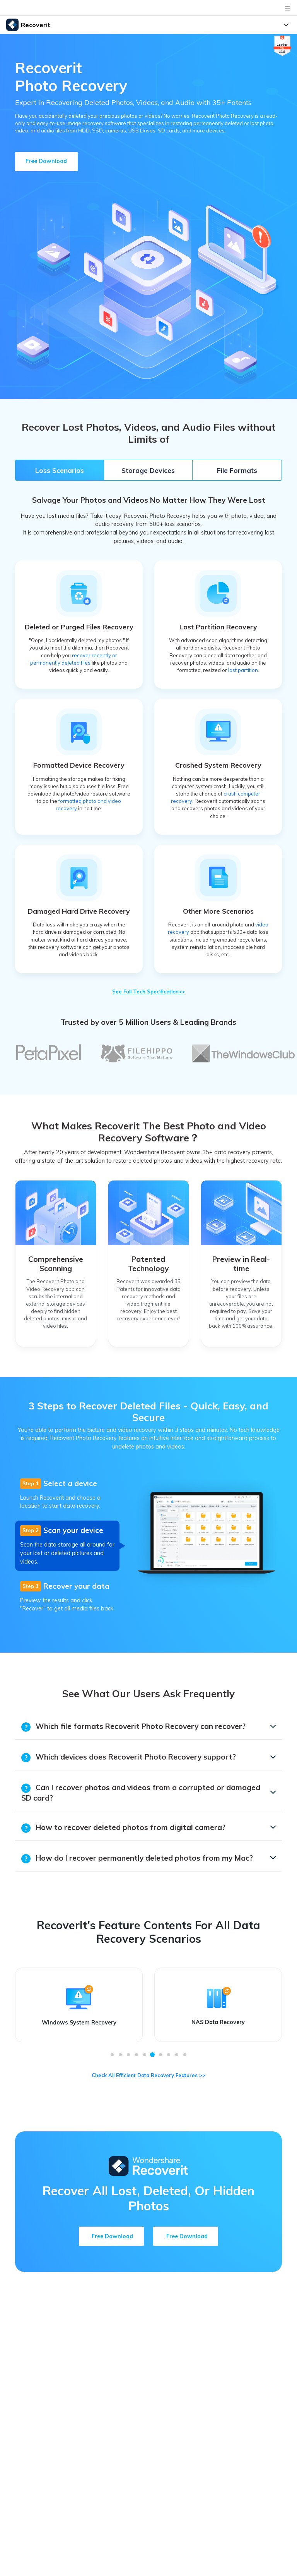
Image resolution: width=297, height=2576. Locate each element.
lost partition (243, 670)
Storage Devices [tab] (148, 470)
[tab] (67, 1494)
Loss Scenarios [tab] (59, 470)
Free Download (46, 161)
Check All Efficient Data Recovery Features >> (148, 2075)
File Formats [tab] (237, 470)
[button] (112, 2054)
